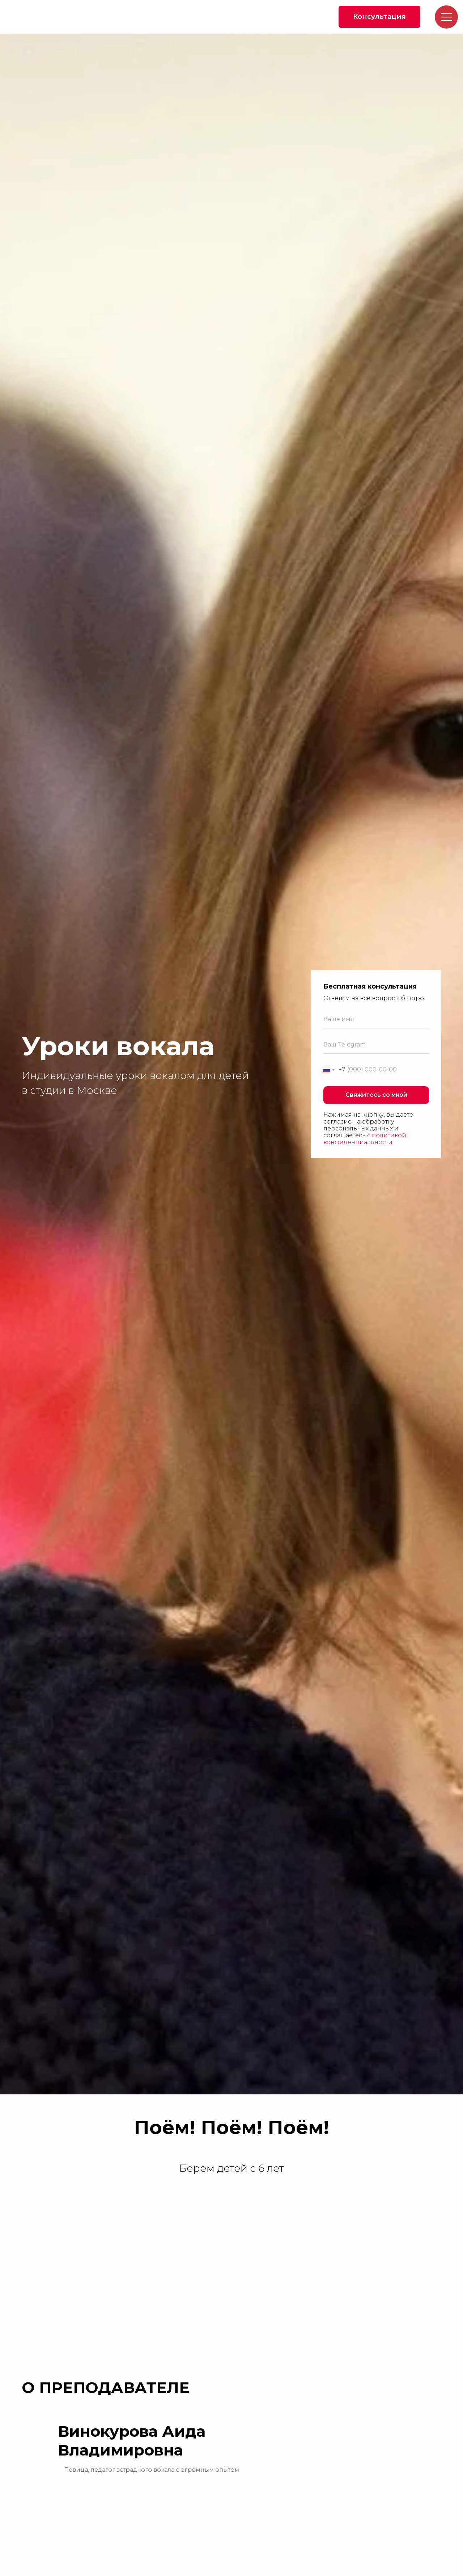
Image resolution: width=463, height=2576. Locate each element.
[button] (380, 17)
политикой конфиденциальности (364, 1139)
